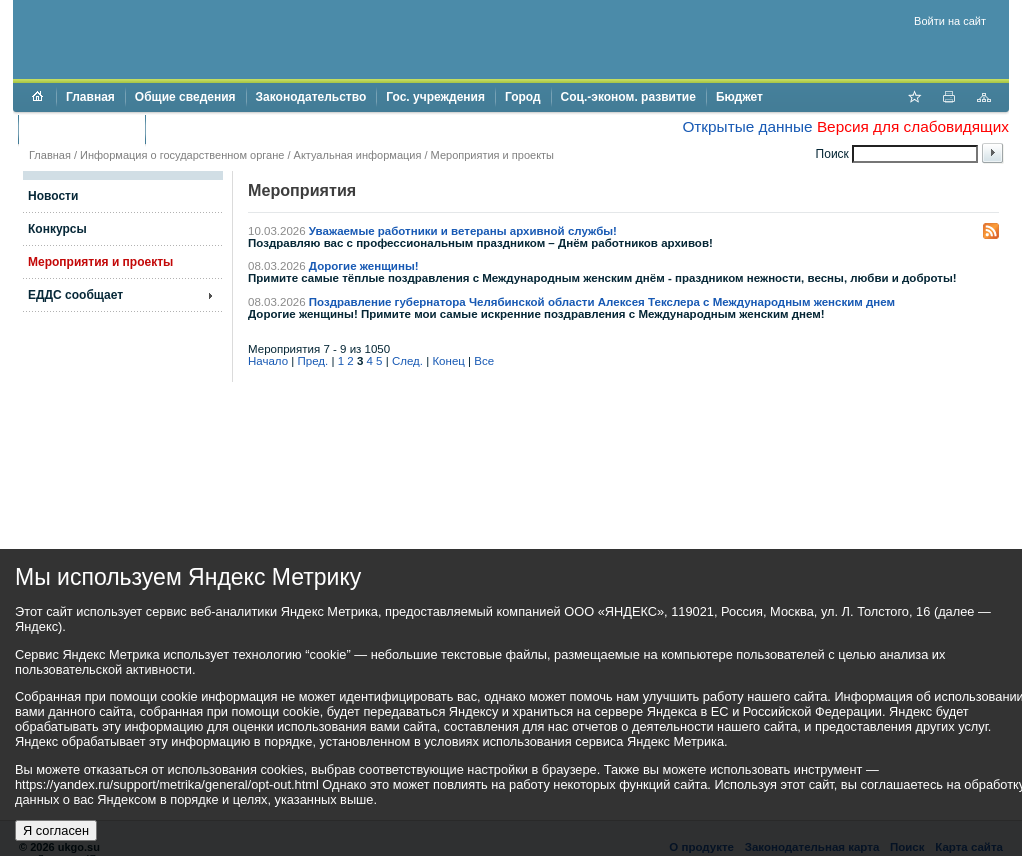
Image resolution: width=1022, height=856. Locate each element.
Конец (448, 361)
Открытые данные (747, 126)
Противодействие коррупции (241, 129)
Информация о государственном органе (182, 155)
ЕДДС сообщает (75, 295)
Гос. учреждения (435, 97)
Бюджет (739, 97)
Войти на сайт (950, 21)
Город (523, 97)
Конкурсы (57, 229)
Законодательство (311, 97)
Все (484, 361)
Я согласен (56, 830)
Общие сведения (185, 97)
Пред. (313, 361)
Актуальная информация (358, 155)
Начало (268, 361)
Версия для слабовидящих (913, 126)
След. (407, 361)
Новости (53, 196)
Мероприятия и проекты (492, 155)
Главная (90, 97)
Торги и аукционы (81, 129)
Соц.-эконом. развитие (628, 97)
